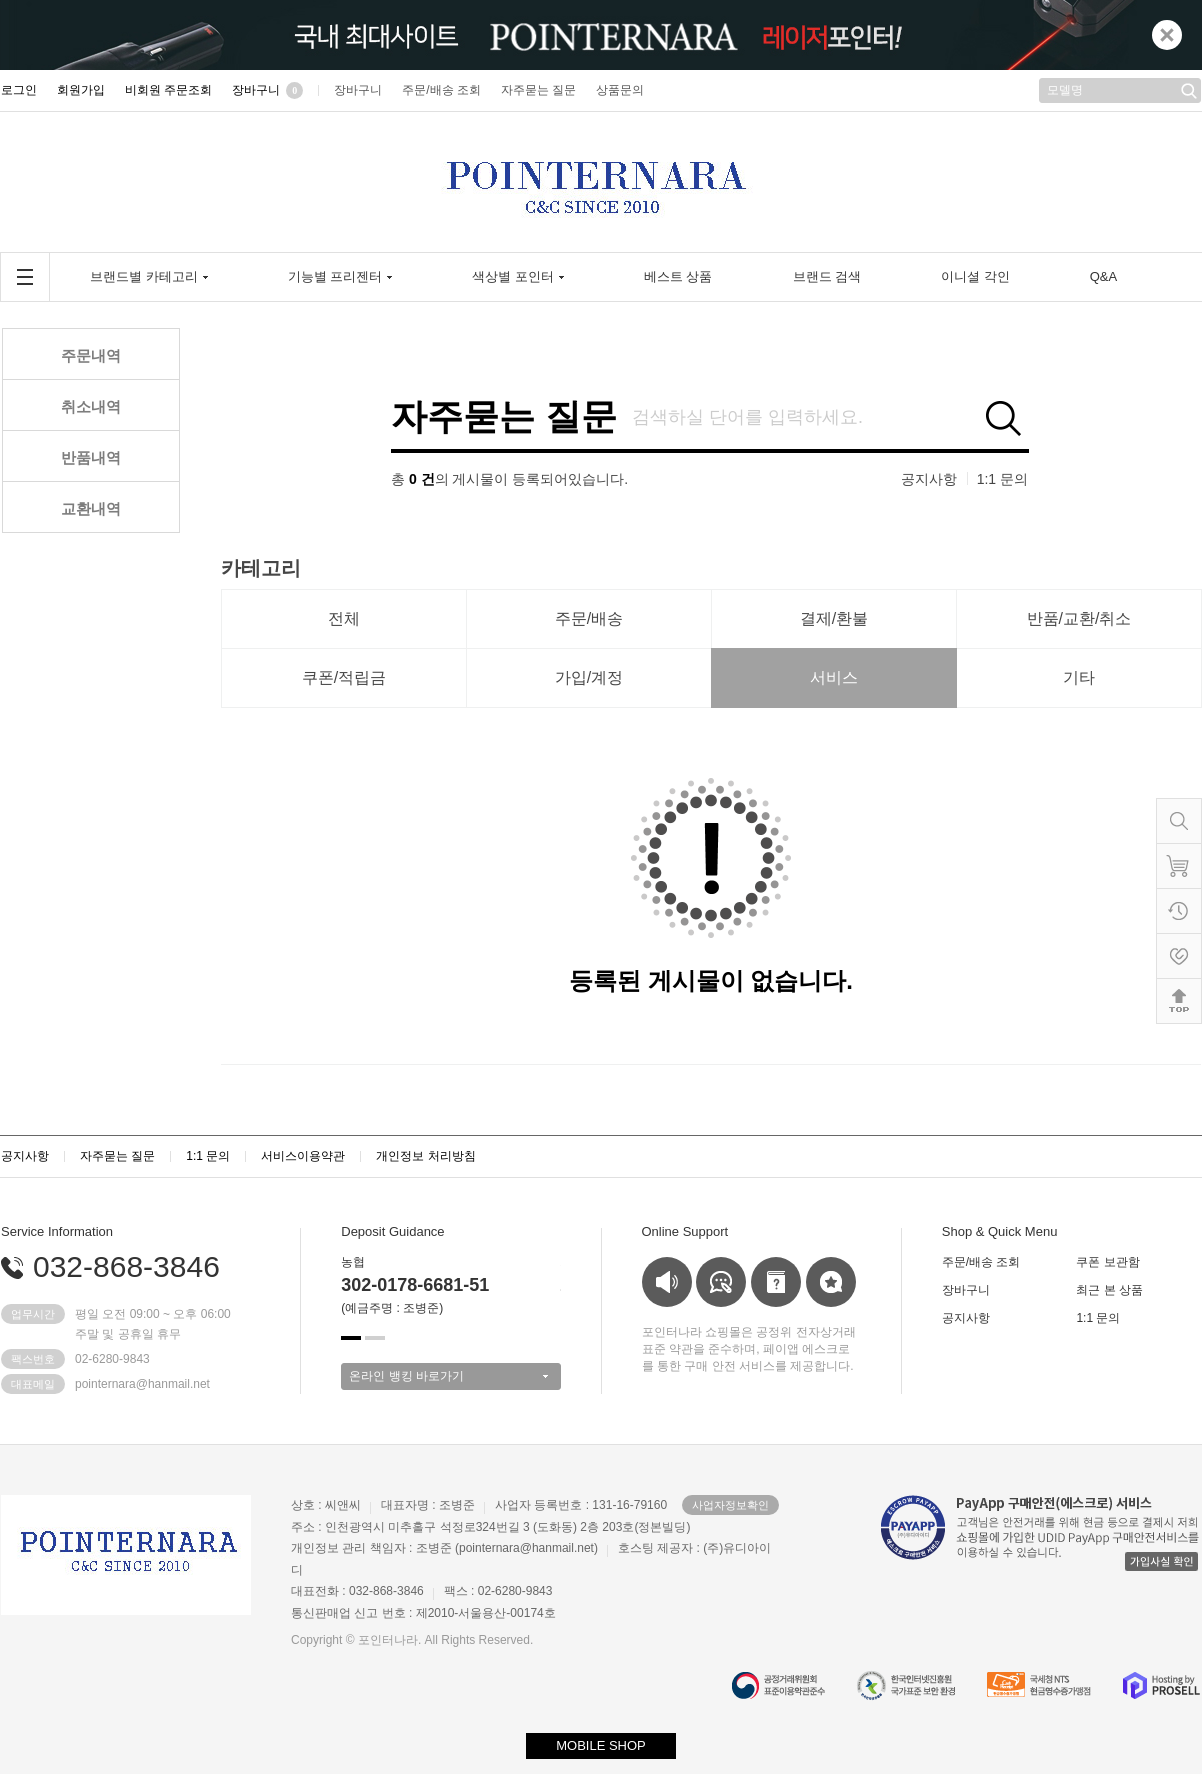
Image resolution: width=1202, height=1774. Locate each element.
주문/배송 (589, 618)
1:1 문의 (1002, 479)
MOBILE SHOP (601, 1745)
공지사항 (929, 479)
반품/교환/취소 (1079, 618)
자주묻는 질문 (504, 417)
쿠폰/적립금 (344, 677)
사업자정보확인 (730, 1505)
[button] (351, 1338)
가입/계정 (589, 677)
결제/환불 (834, 618)
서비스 (834, 677)
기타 (1079, 677)
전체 (344, 618)
